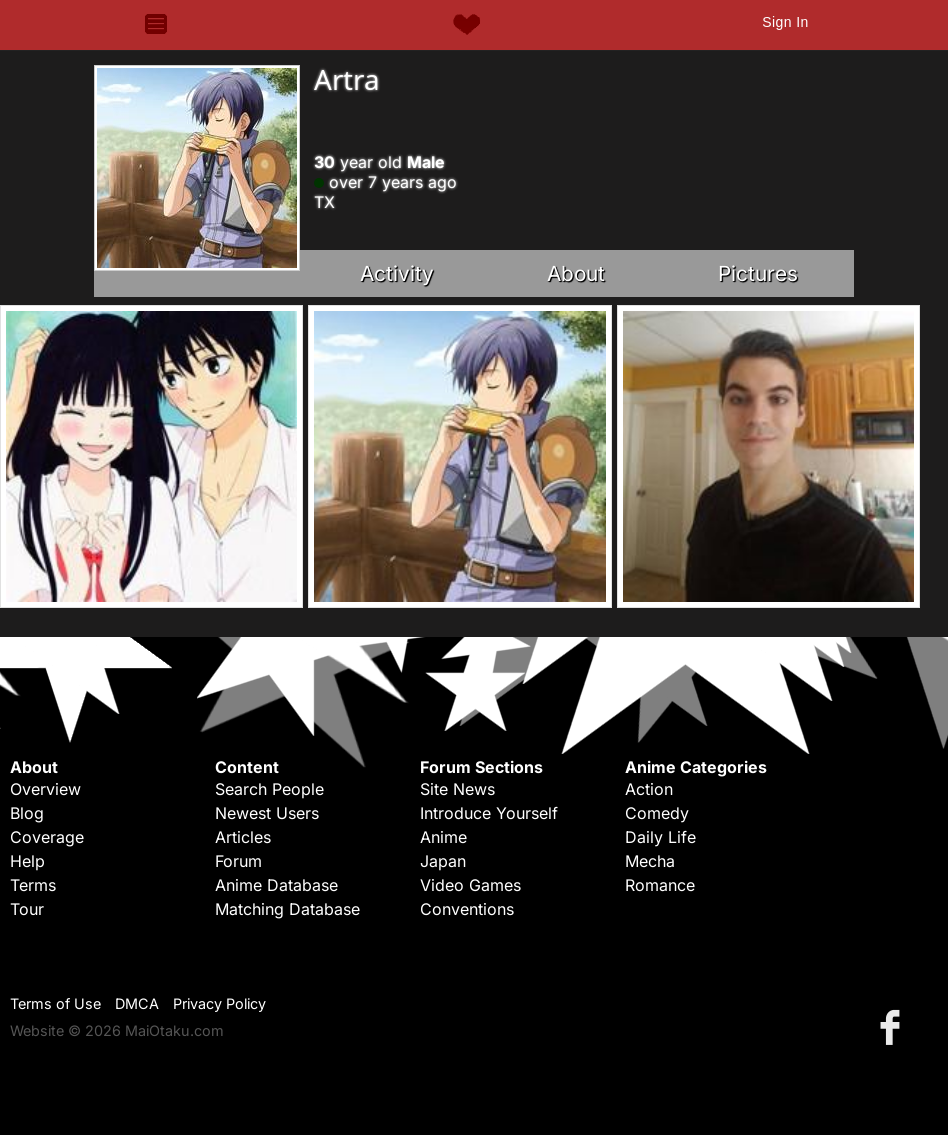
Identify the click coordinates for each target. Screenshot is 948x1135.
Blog (27, 813)
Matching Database (287, 909)
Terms (33, 885)
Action (649, 789)
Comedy (657, 813)
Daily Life (660, 837)
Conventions (467, 909)
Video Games (470, 885)
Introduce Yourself (489, 813)
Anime (443, 837)
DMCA (137, 1003)
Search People (269, 789)
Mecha (650, 861)
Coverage (47, 837)
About (576, 273)
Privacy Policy (219, 1003)
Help (27, 861)
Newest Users (267, 813)
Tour (27, 909)
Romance (660, 885)
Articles (243, 837)
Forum (238, 861)
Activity (397, 273)
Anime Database (276, 885)
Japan (443, 861)
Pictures (758, 273)
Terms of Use (55, 1003)
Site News (457, 789)
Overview (45, 789)
